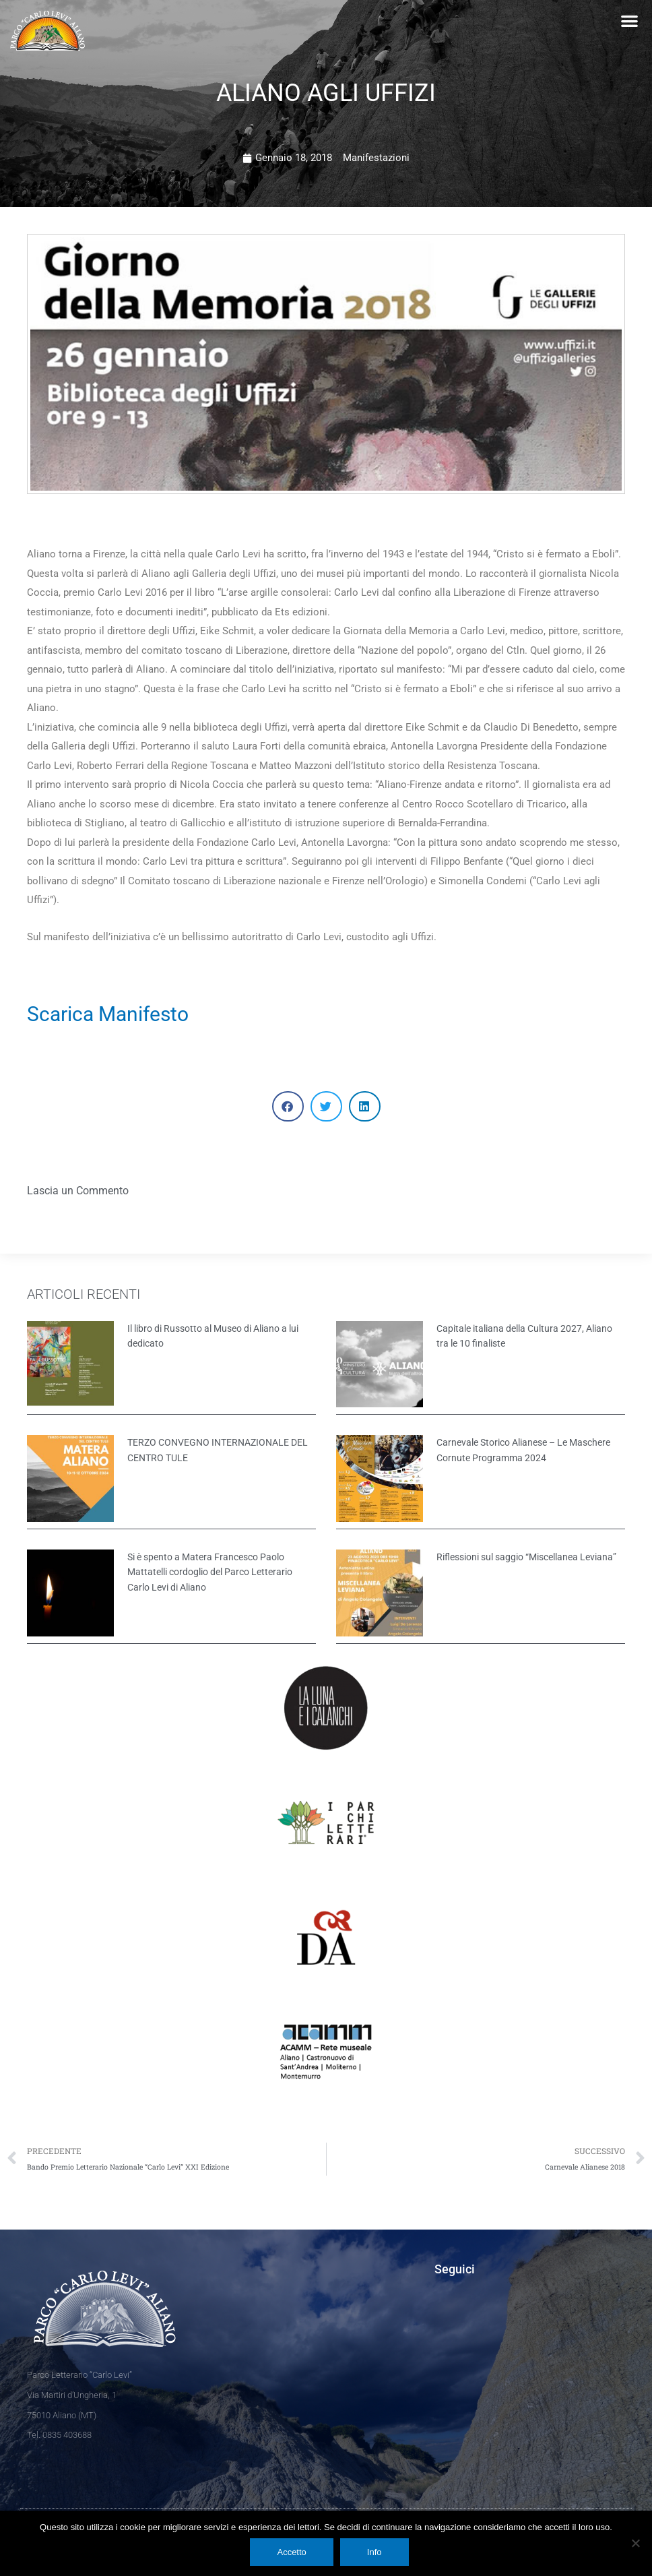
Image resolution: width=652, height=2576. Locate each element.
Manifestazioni (376, 158)
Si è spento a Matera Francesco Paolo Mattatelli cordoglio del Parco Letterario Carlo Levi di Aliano (209, 1572)
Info (374, 2552)
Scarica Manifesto (108, 1014)
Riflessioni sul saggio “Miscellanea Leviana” (526, 1557)
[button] (629, 20)
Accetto (291, 2552)
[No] (635, 2543)
